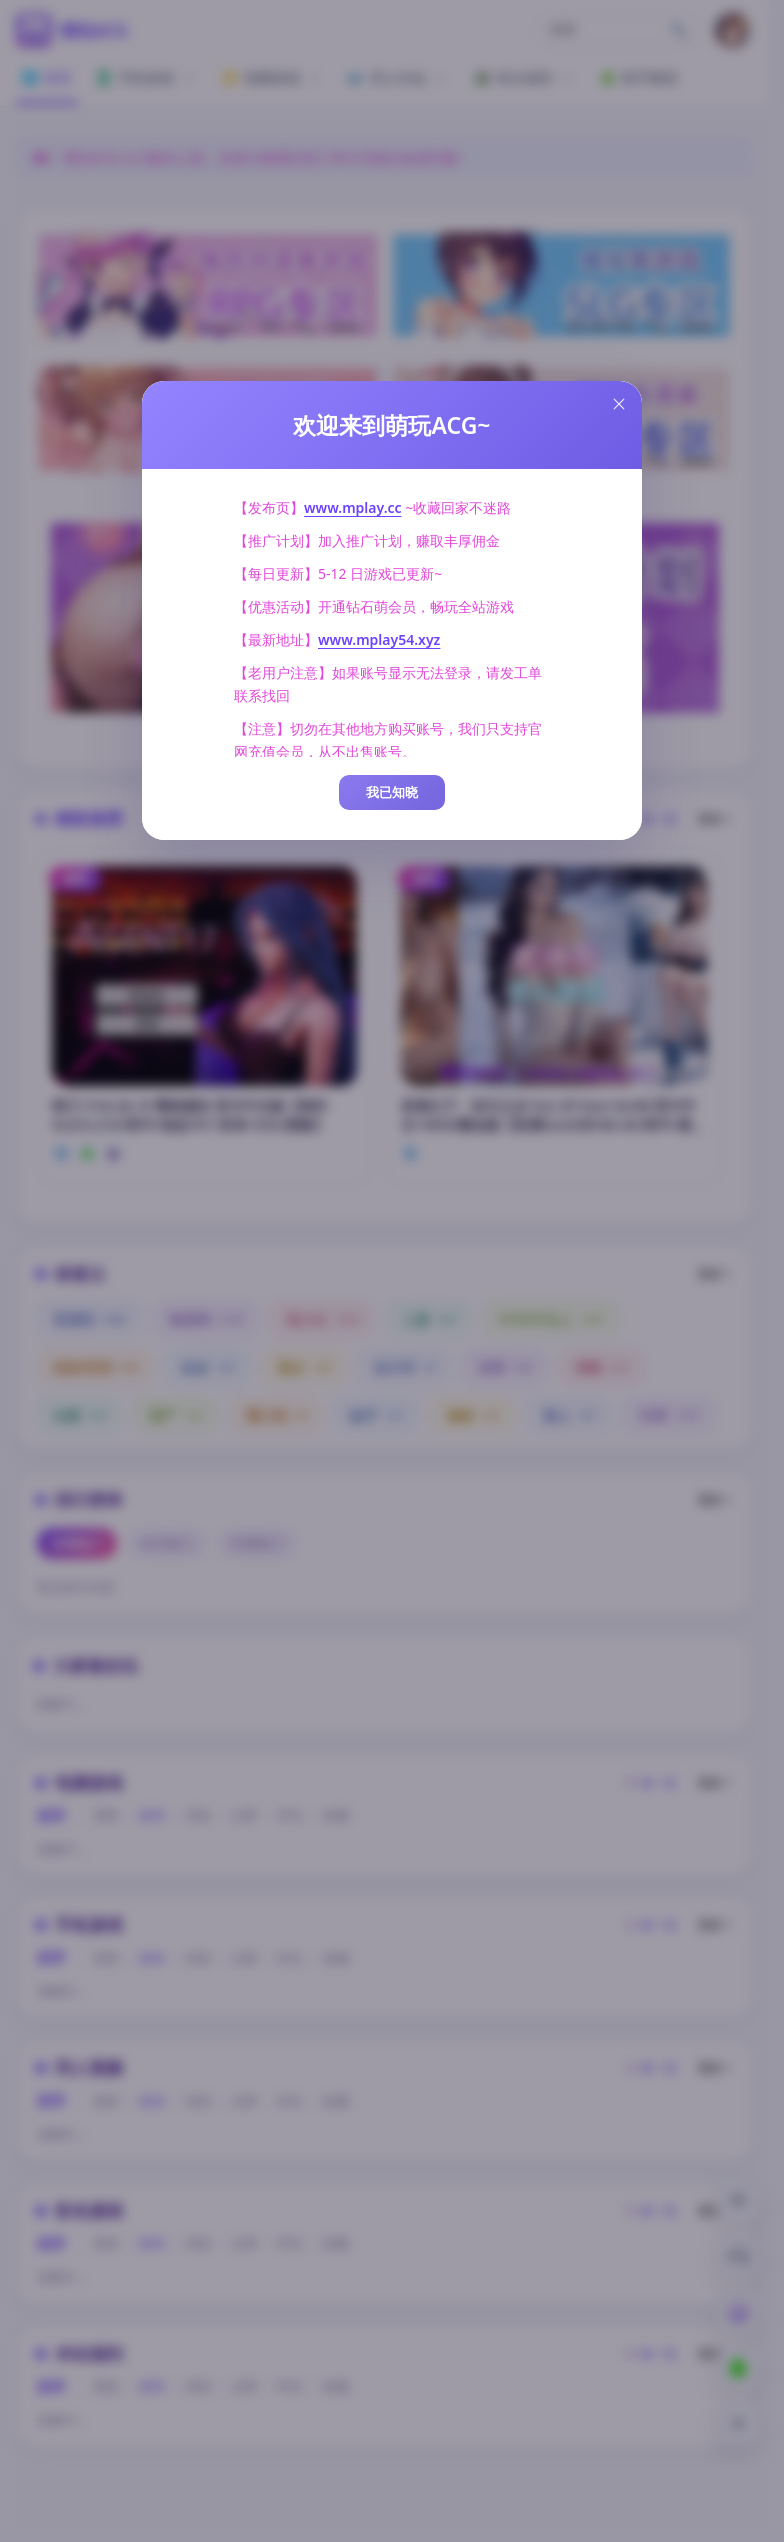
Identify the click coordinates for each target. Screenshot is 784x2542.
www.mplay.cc (353, 507)
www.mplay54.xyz (379, 639)
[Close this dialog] (619, 404)
